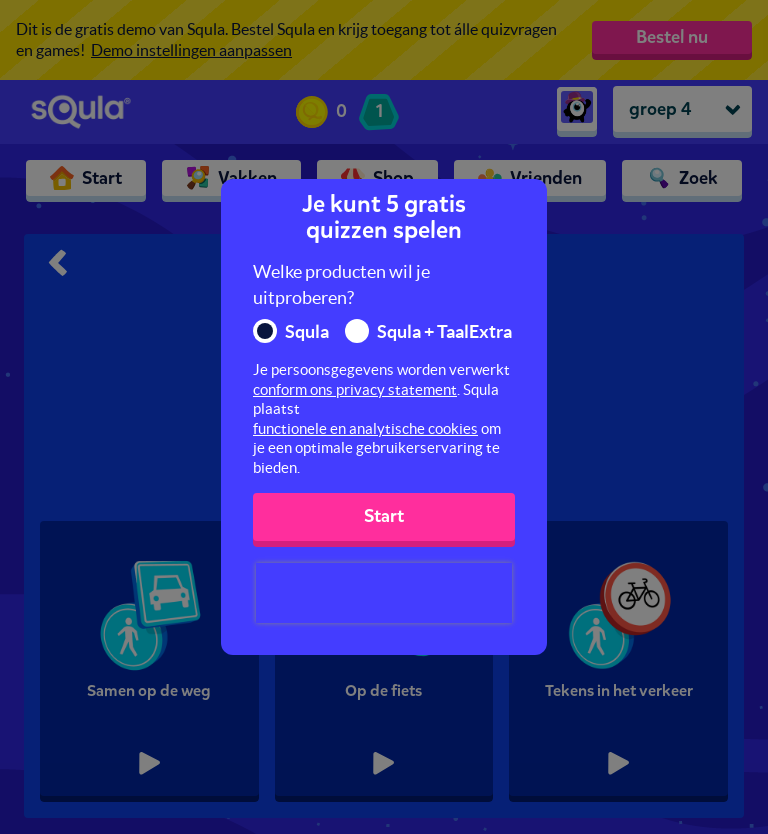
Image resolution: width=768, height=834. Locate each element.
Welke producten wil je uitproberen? (341, 284)
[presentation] (384, 593)
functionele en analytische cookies (365, 428)
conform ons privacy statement (355, 389)
